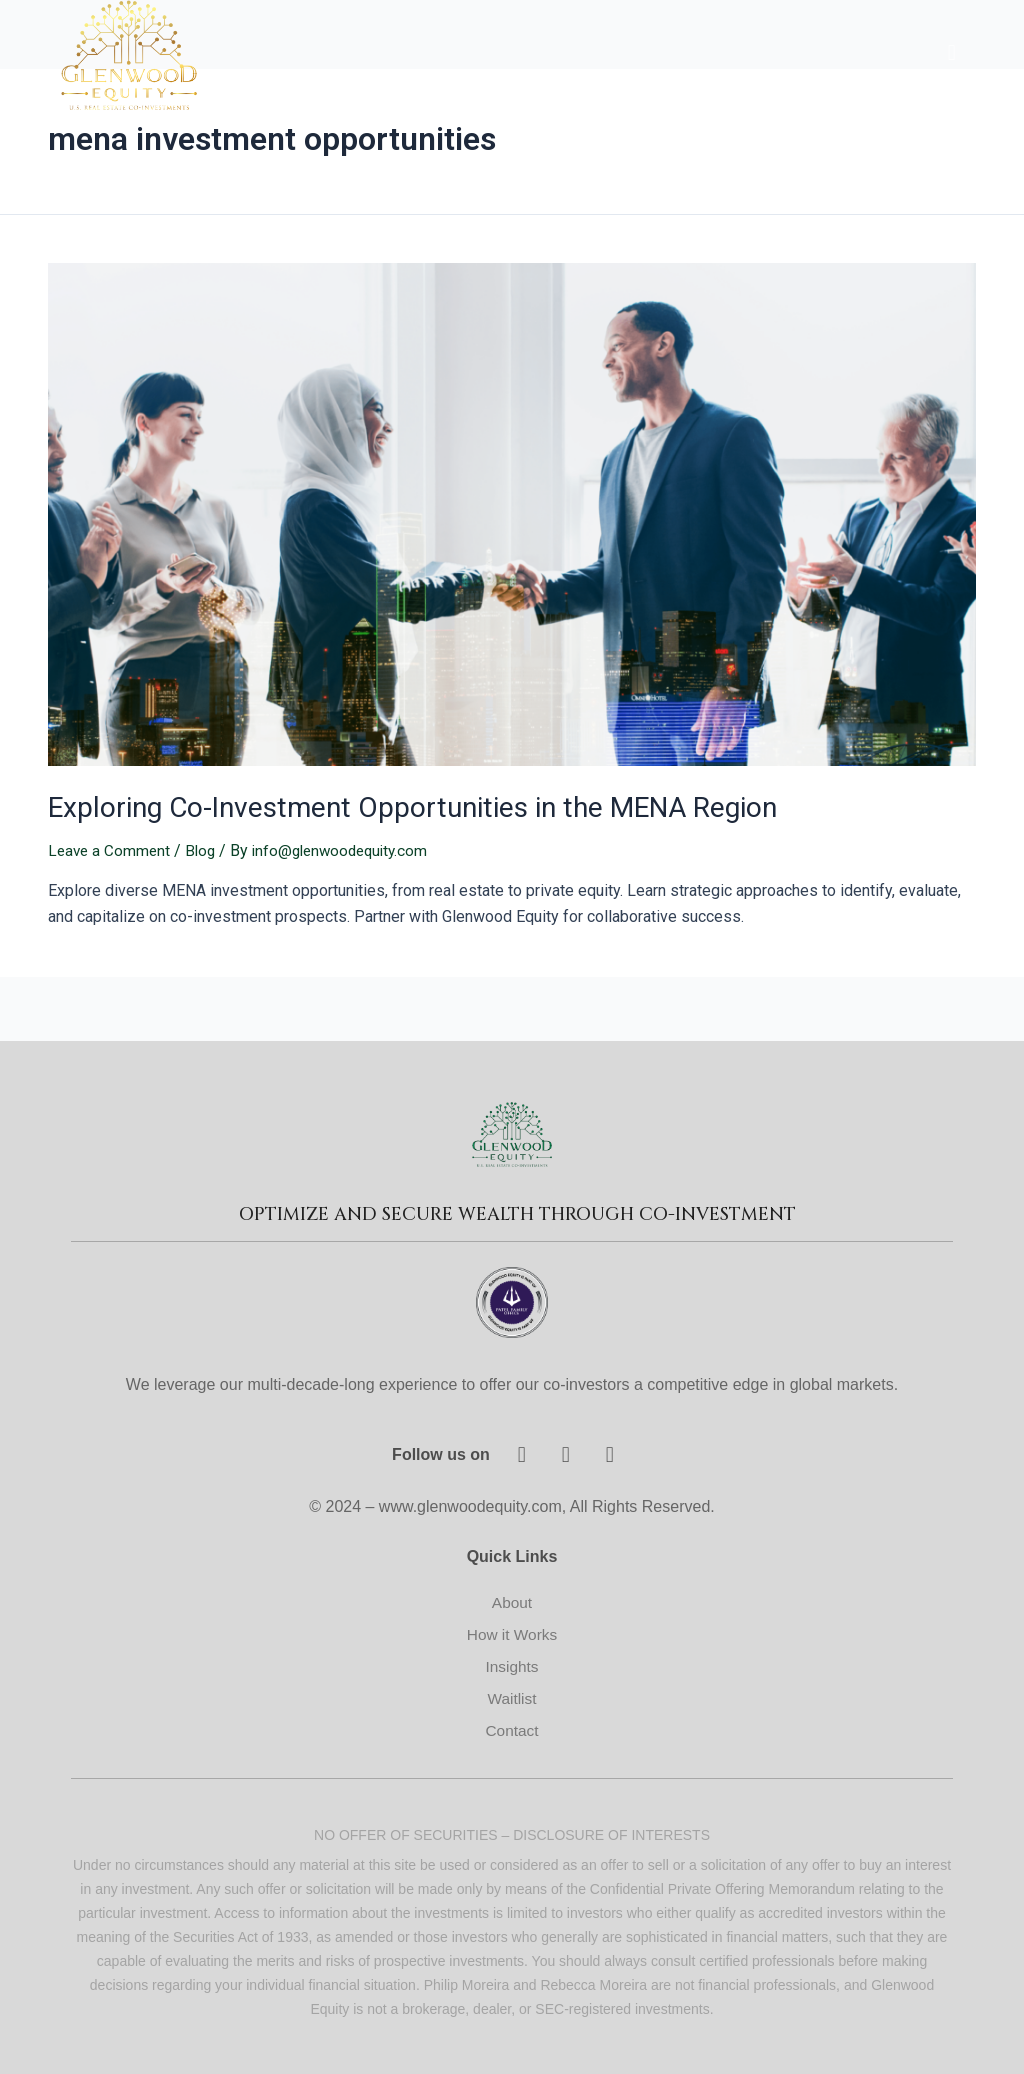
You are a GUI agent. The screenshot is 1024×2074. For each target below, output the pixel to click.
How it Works (512, 1631)
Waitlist (512, 1695)
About (512, 1599)
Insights (511, 1663)
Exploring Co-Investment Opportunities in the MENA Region (389, 806)
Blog (205, 847)
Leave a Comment (111, 847)
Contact (511, 1727)
